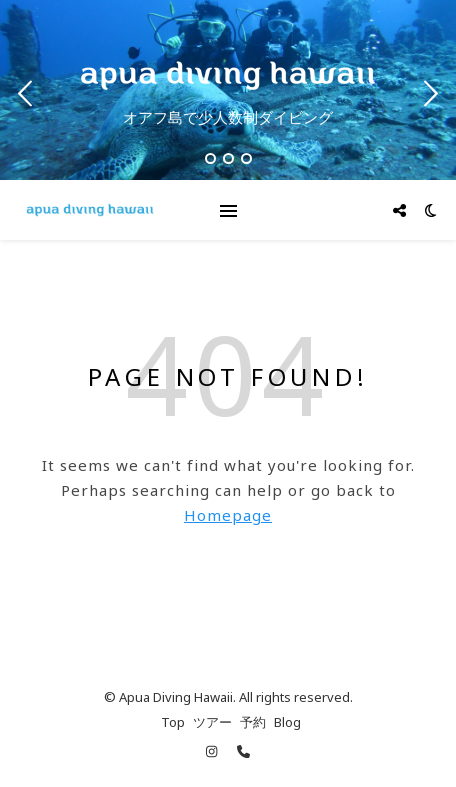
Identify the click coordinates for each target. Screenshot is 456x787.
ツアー (212, 722)
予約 (253, 722)
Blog (287, 722)
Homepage (228, 515)
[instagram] (213, 752)
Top (173, 722)
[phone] (243, 752)
